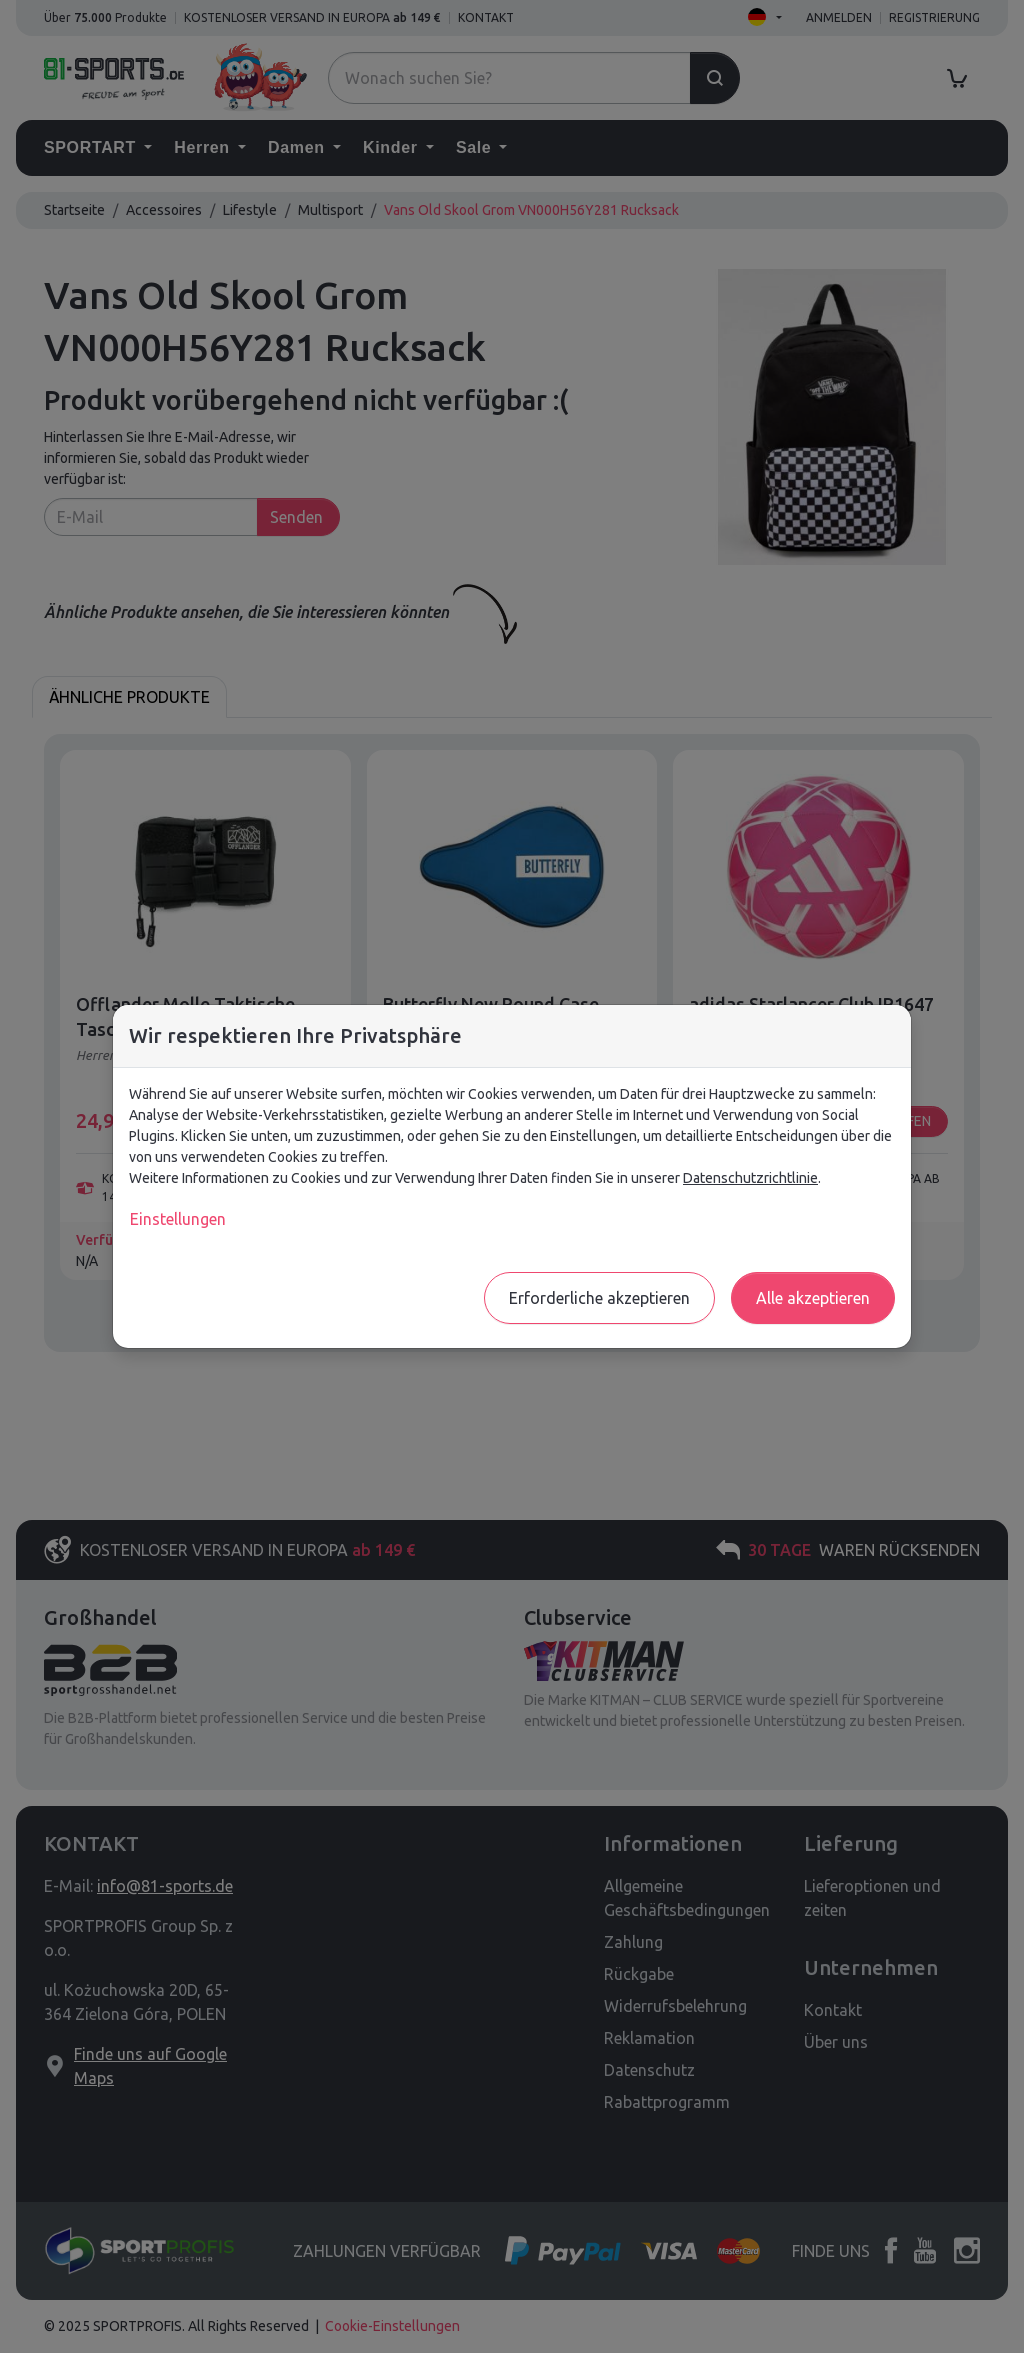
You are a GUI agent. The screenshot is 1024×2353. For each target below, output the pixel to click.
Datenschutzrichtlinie (750, 1178)
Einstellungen (178, 1219)
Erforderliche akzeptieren (599, 1298)
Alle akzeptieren (813, 1298)
